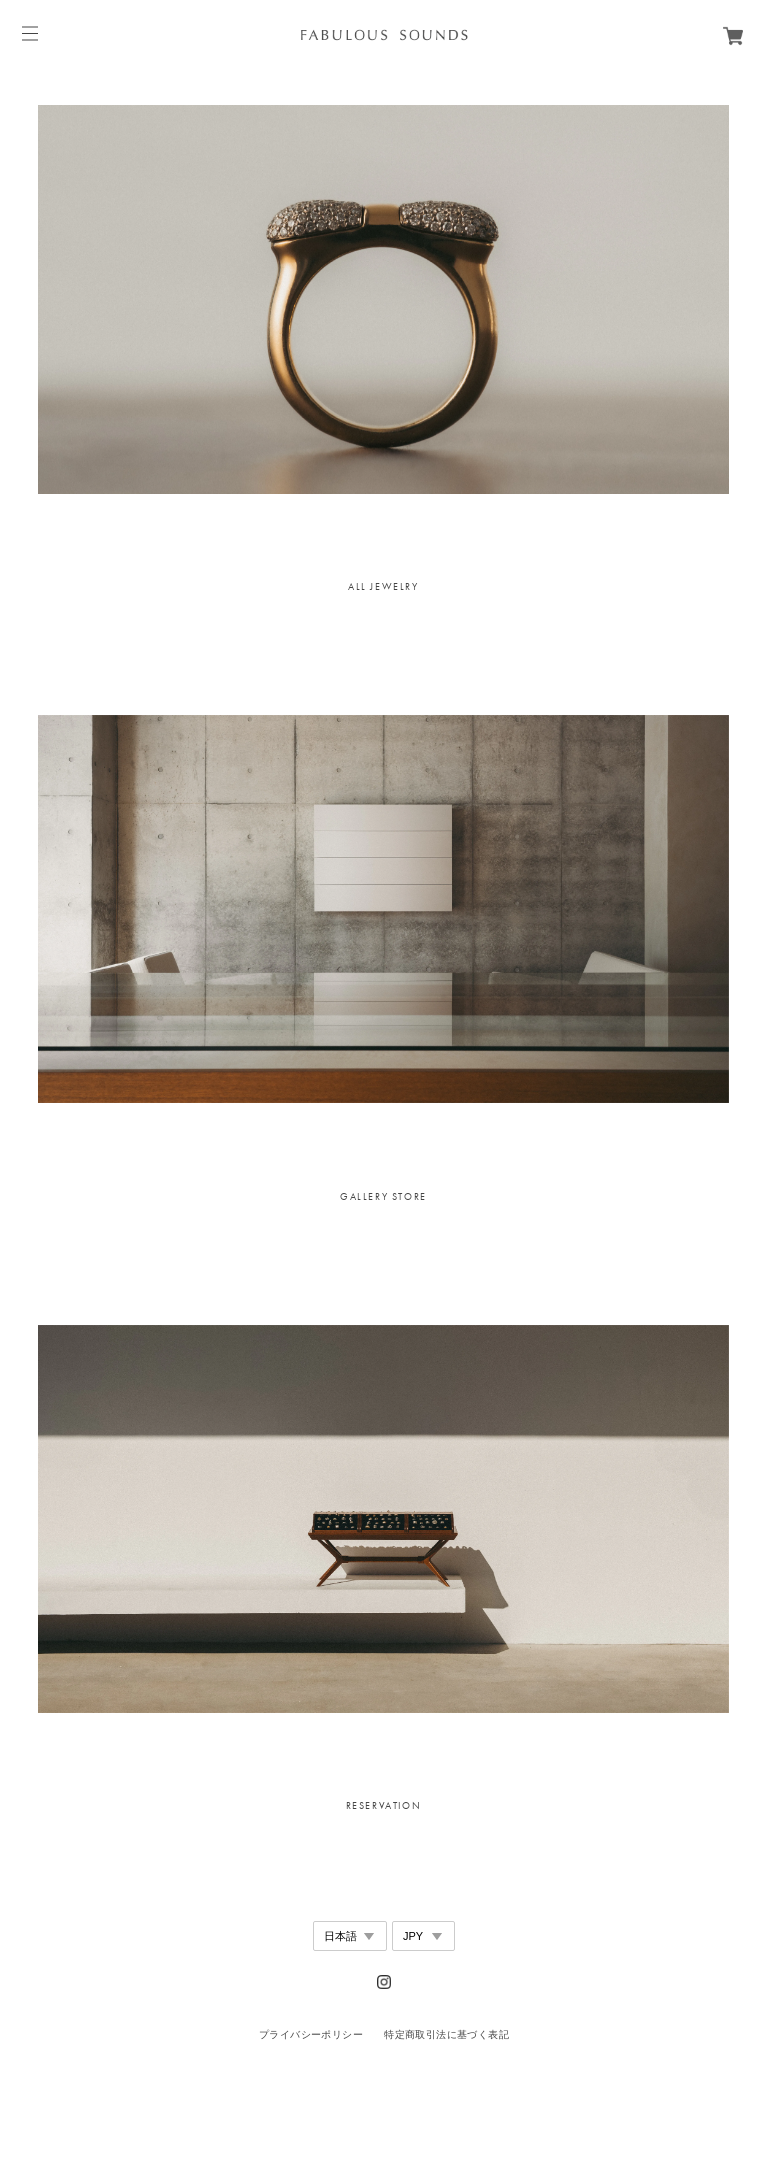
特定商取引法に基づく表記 (446, 2034)
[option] (383, 299)
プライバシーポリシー (311, 2034)
